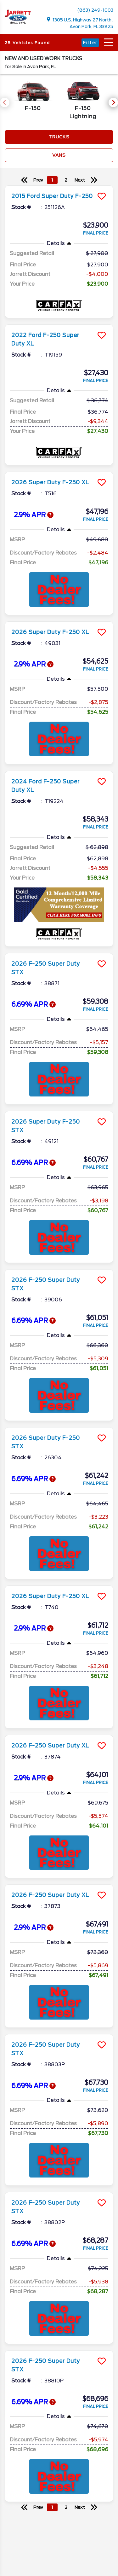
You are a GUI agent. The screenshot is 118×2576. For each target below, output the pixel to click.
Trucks (59, 136)
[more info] (59, 186)
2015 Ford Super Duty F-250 (52, 196)
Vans (59, 155)
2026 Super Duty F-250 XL (50, 482)
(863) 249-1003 (95, 10)
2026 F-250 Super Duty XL (50, 1745)
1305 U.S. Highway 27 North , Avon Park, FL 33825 (80, 23)
